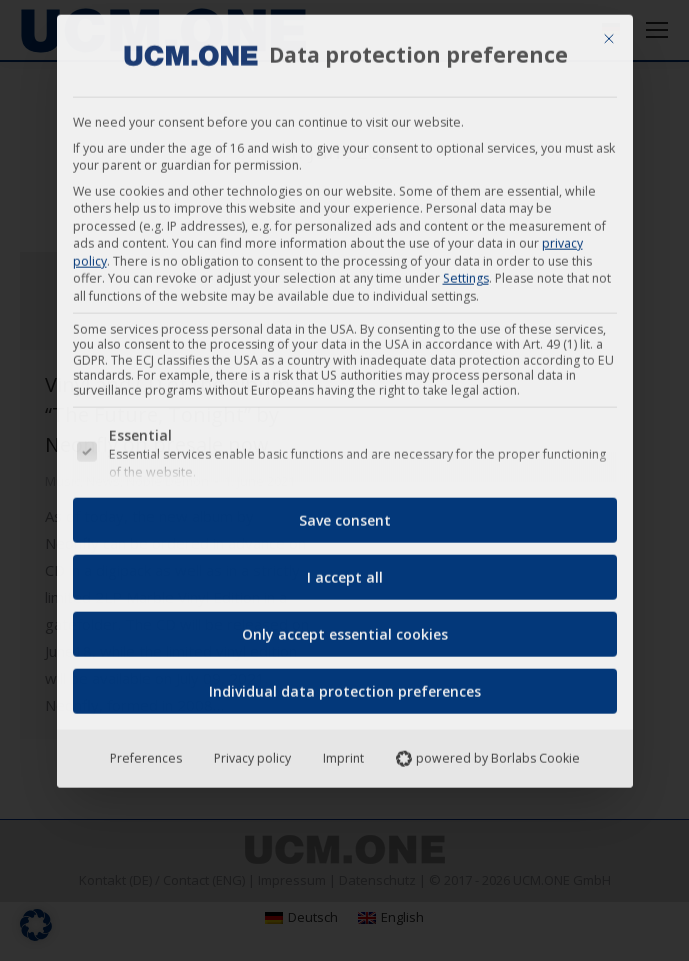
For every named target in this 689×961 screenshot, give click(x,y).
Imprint (343, 751)
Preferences (146, 751)
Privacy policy (252, 751)
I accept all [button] (345, 570)
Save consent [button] (345, 513)
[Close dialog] (609, 32)
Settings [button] (466, 271)
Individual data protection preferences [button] (345, 684)
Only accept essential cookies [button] (345, 627)
